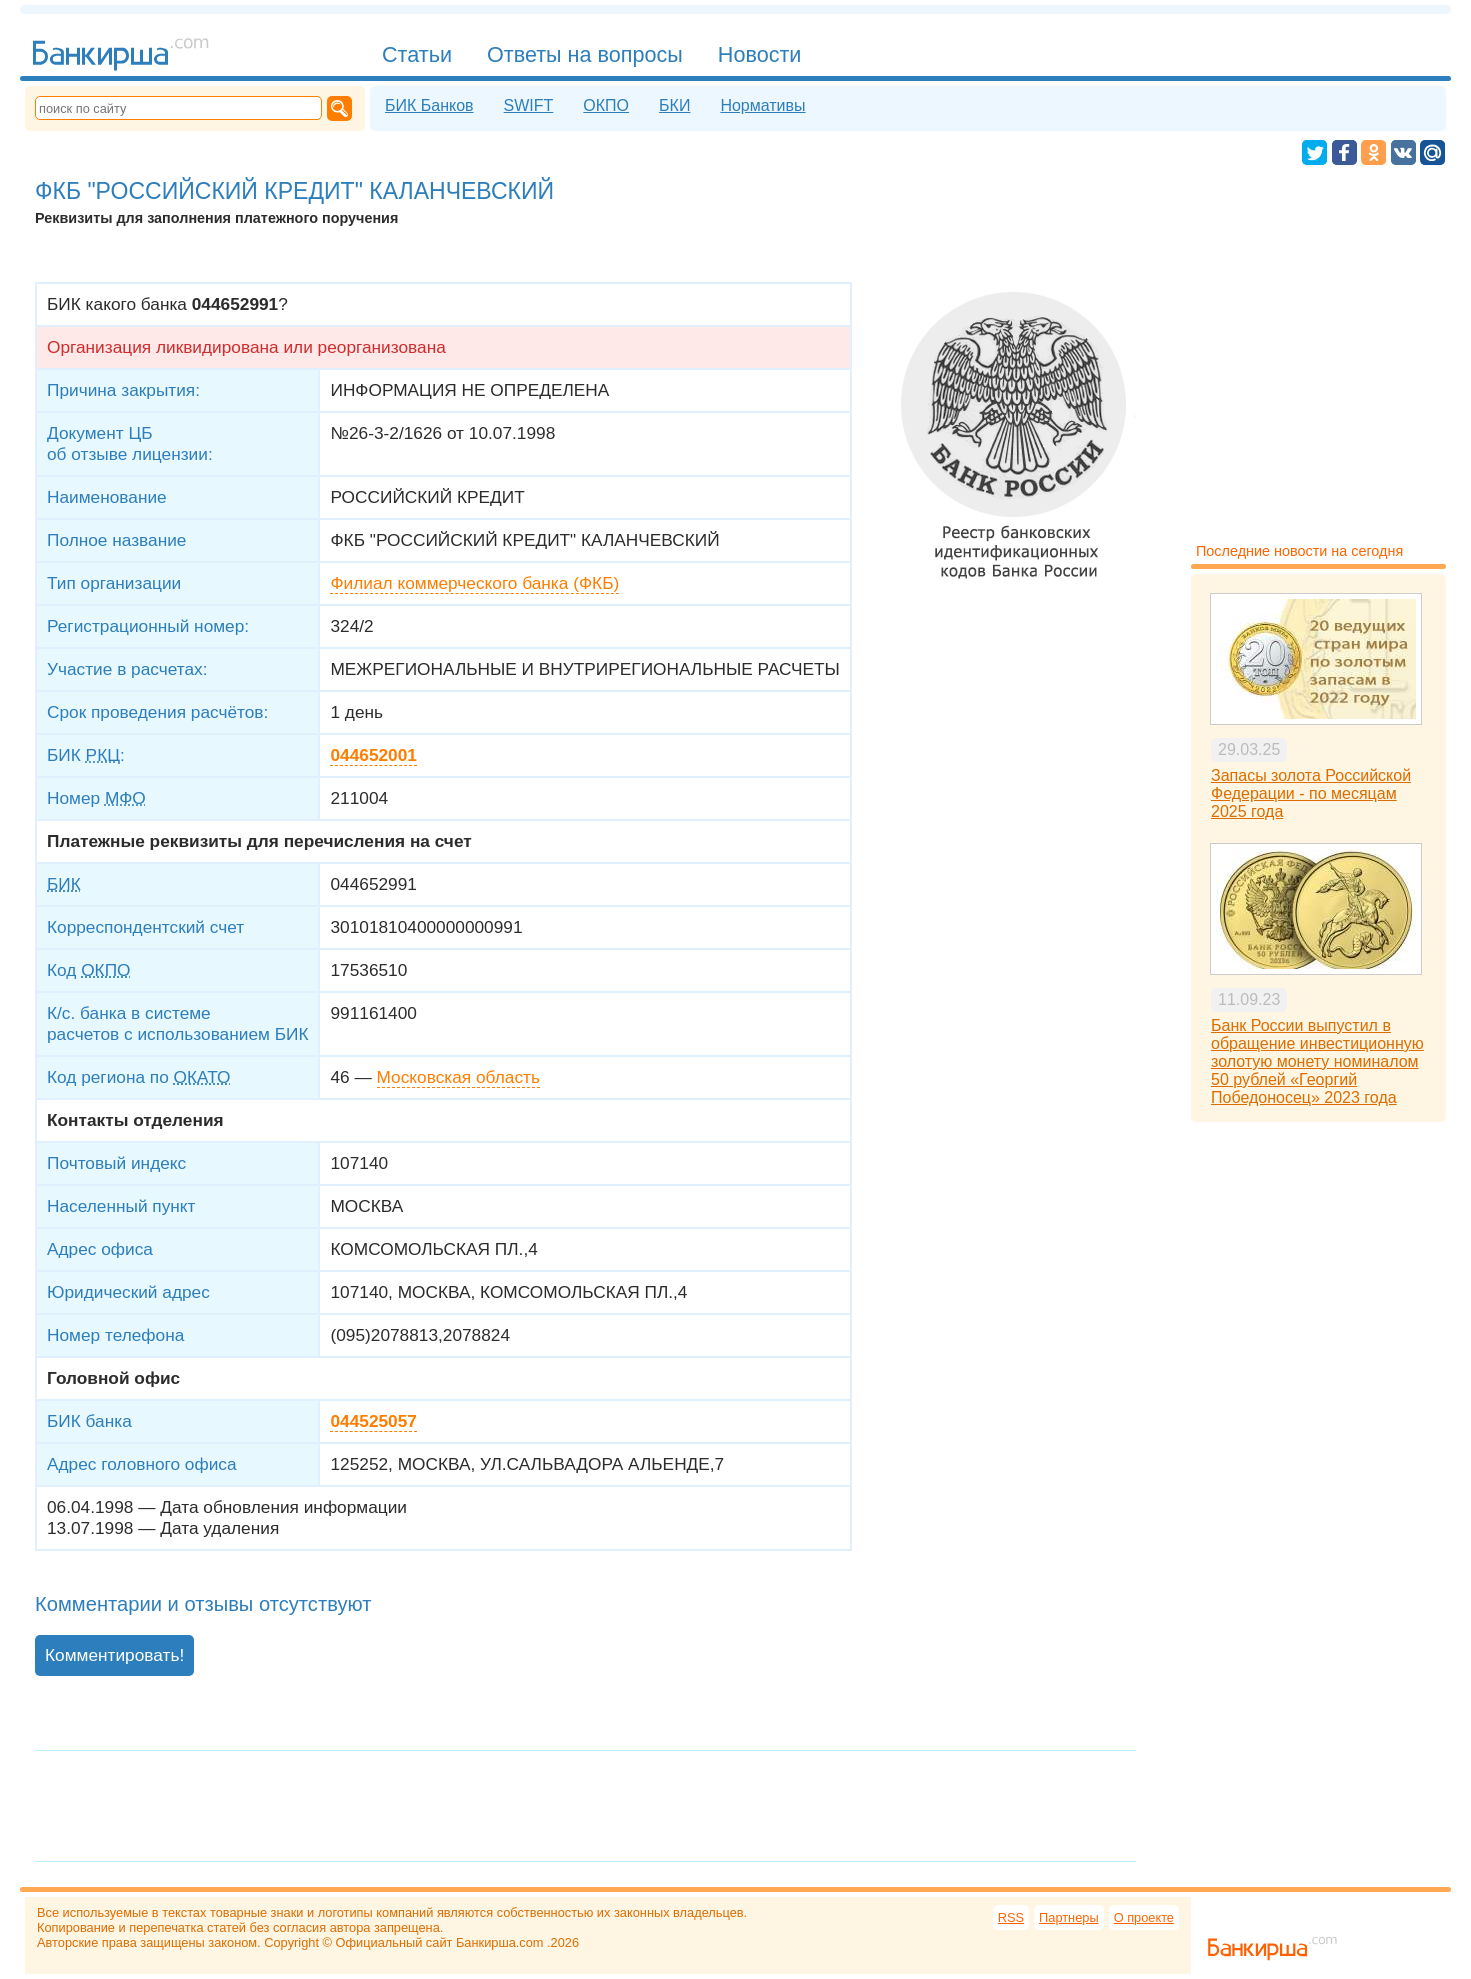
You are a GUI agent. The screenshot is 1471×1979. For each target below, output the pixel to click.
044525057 (373, 1421)
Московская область (458, 1077)
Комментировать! (114, 1655)
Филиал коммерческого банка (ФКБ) (474, 583)
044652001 (373, 755)
